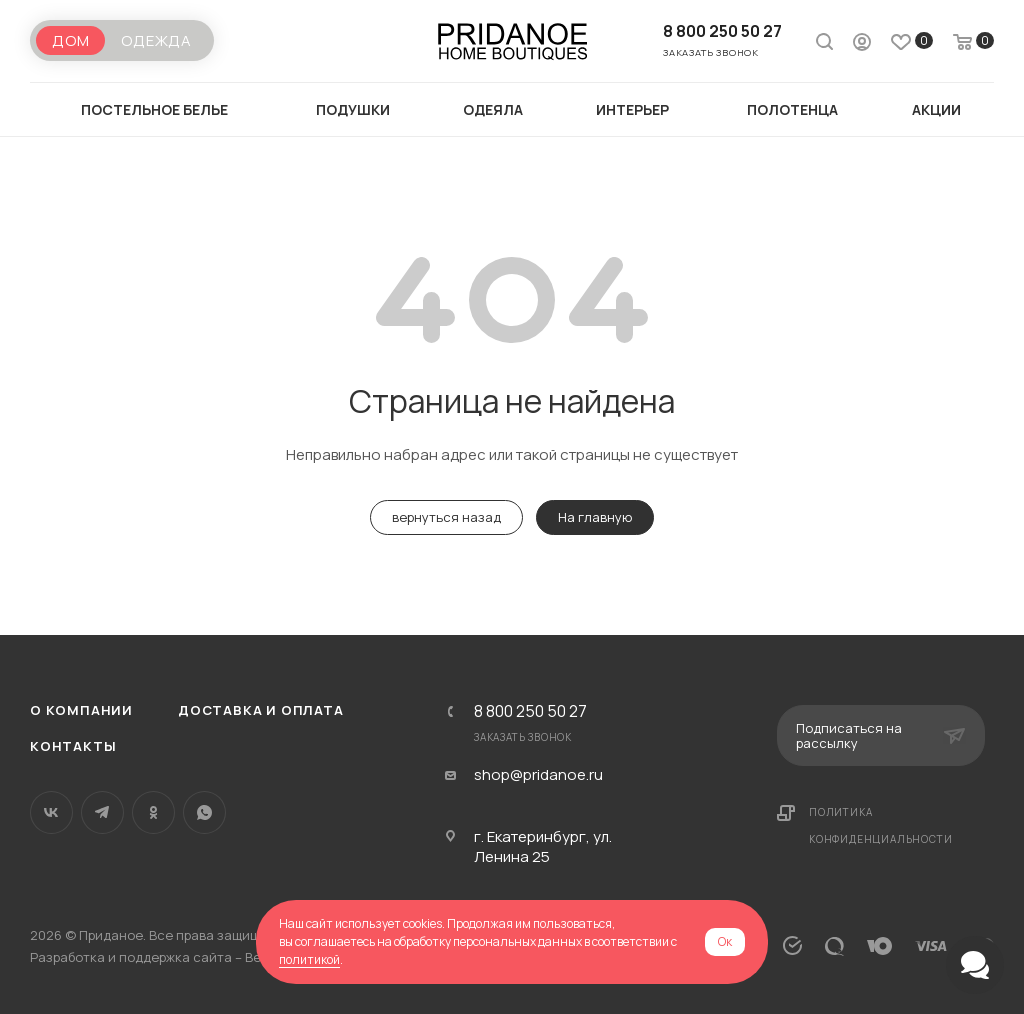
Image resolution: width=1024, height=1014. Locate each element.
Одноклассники (153, 812)
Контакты (73, 746)
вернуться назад (446, 517)
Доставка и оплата (261, 710)
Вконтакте (51, 812)
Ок (725, 941)
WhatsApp (204, 812)
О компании (81, 710)
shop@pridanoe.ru (538, 775)
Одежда (156, 40)
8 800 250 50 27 (722, 31)
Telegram (102, 812)
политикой (309, 959)
